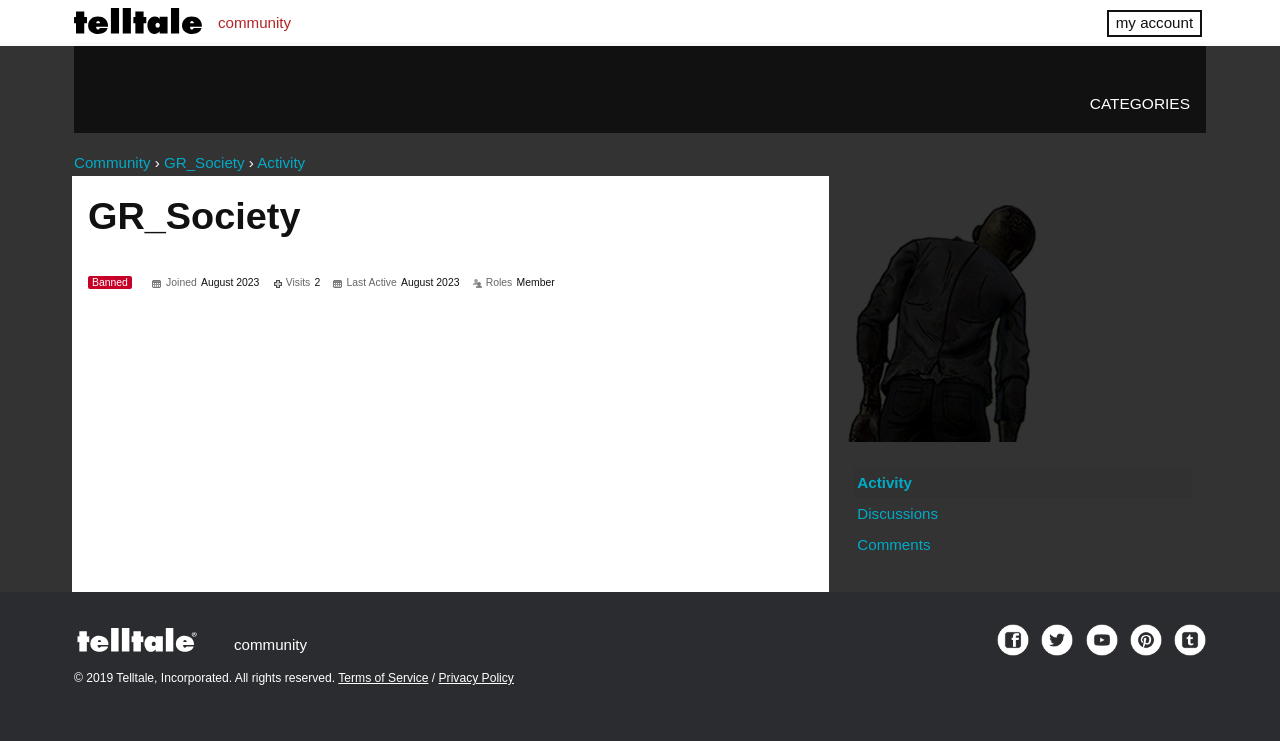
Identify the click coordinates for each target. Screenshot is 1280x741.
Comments (893, 544)
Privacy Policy (476, 678)
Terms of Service (383, 678)
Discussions (897, 513)
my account (1154, 22)
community (254, 22)
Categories (1140, 103)
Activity (884, 482)
